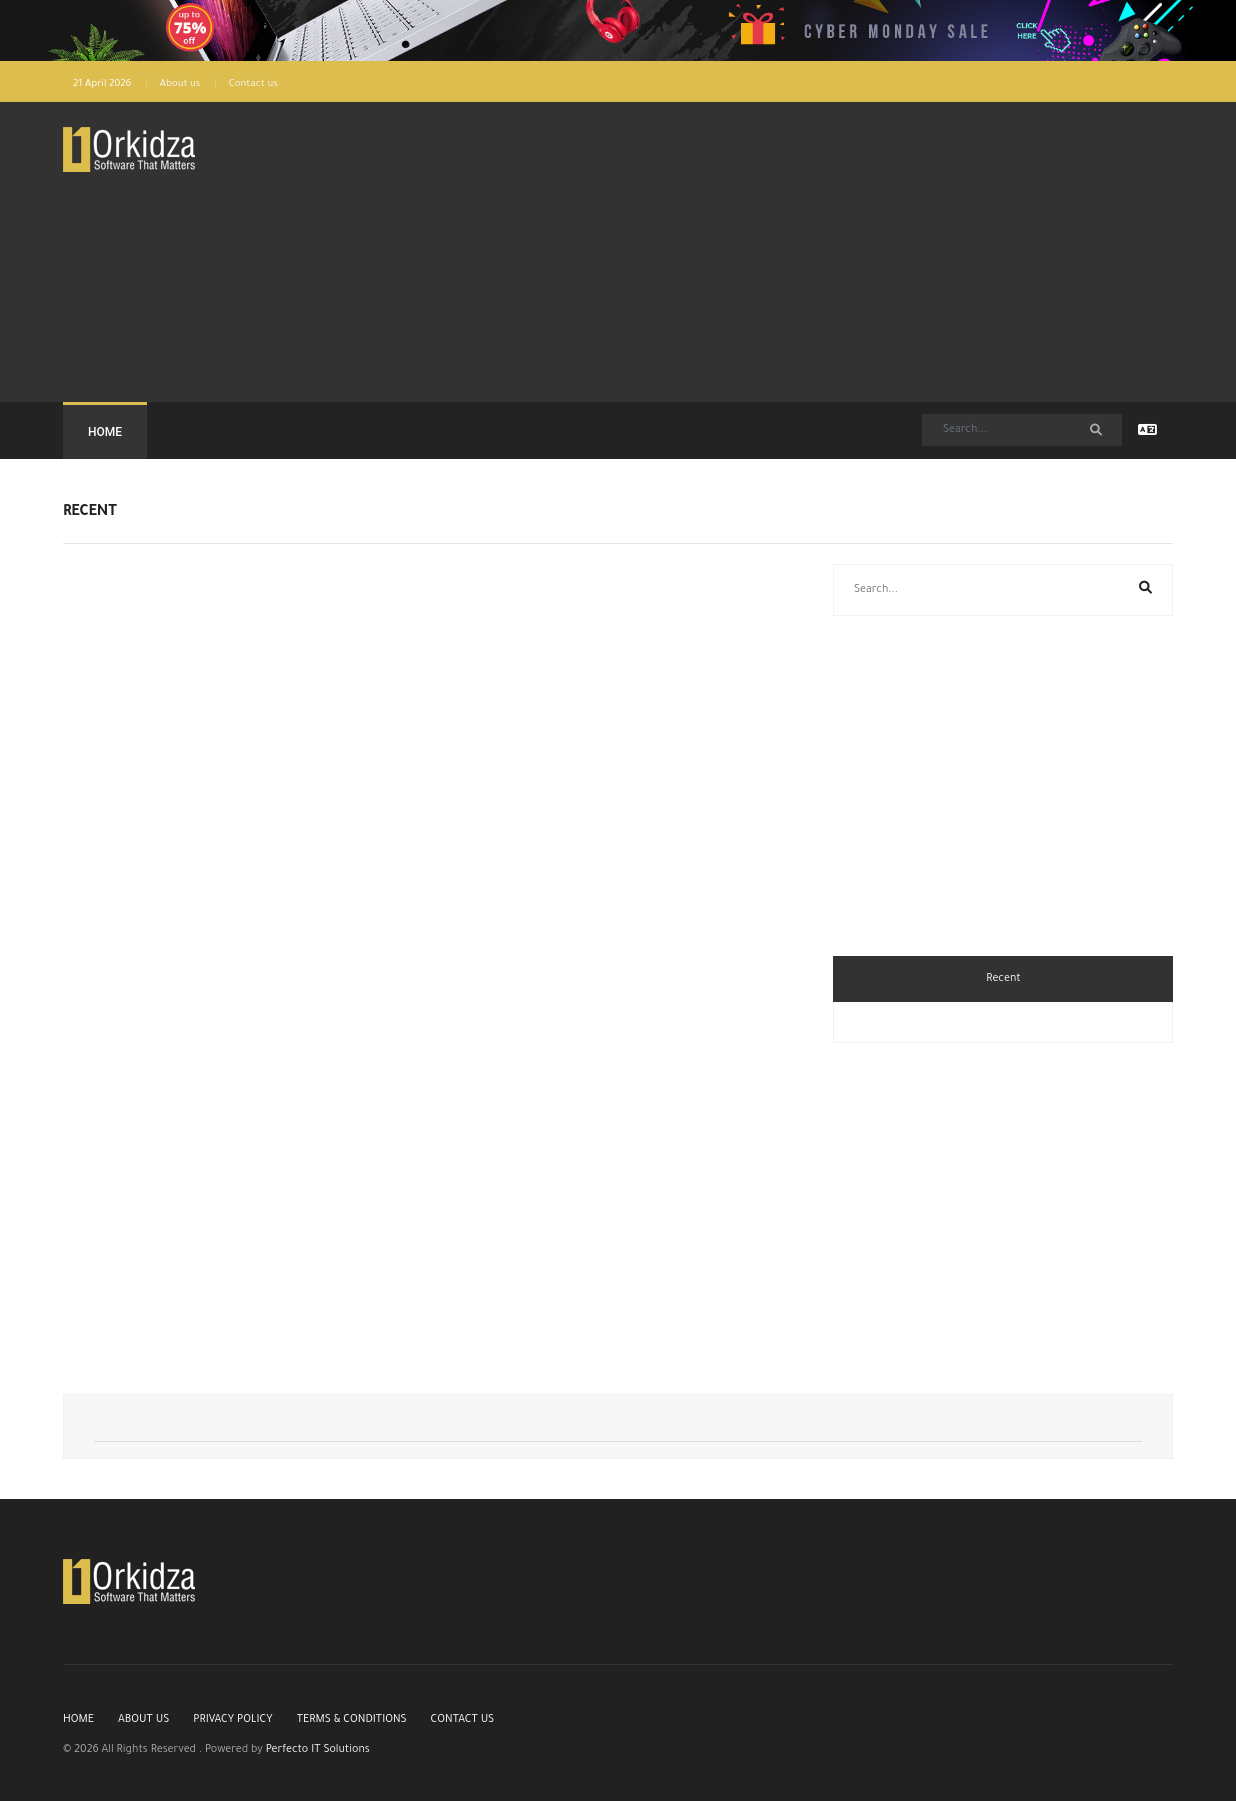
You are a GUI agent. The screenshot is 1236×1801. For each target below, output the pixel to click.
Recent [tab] (1003, 979)
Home (105, 432)
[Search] (1022, 430)
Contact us (253, 84)
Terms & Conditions (352, 1720)
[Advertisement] (575, 252)
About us (180, 84)
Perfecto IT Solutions (318, 1750)
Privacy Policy (232, 1720)
